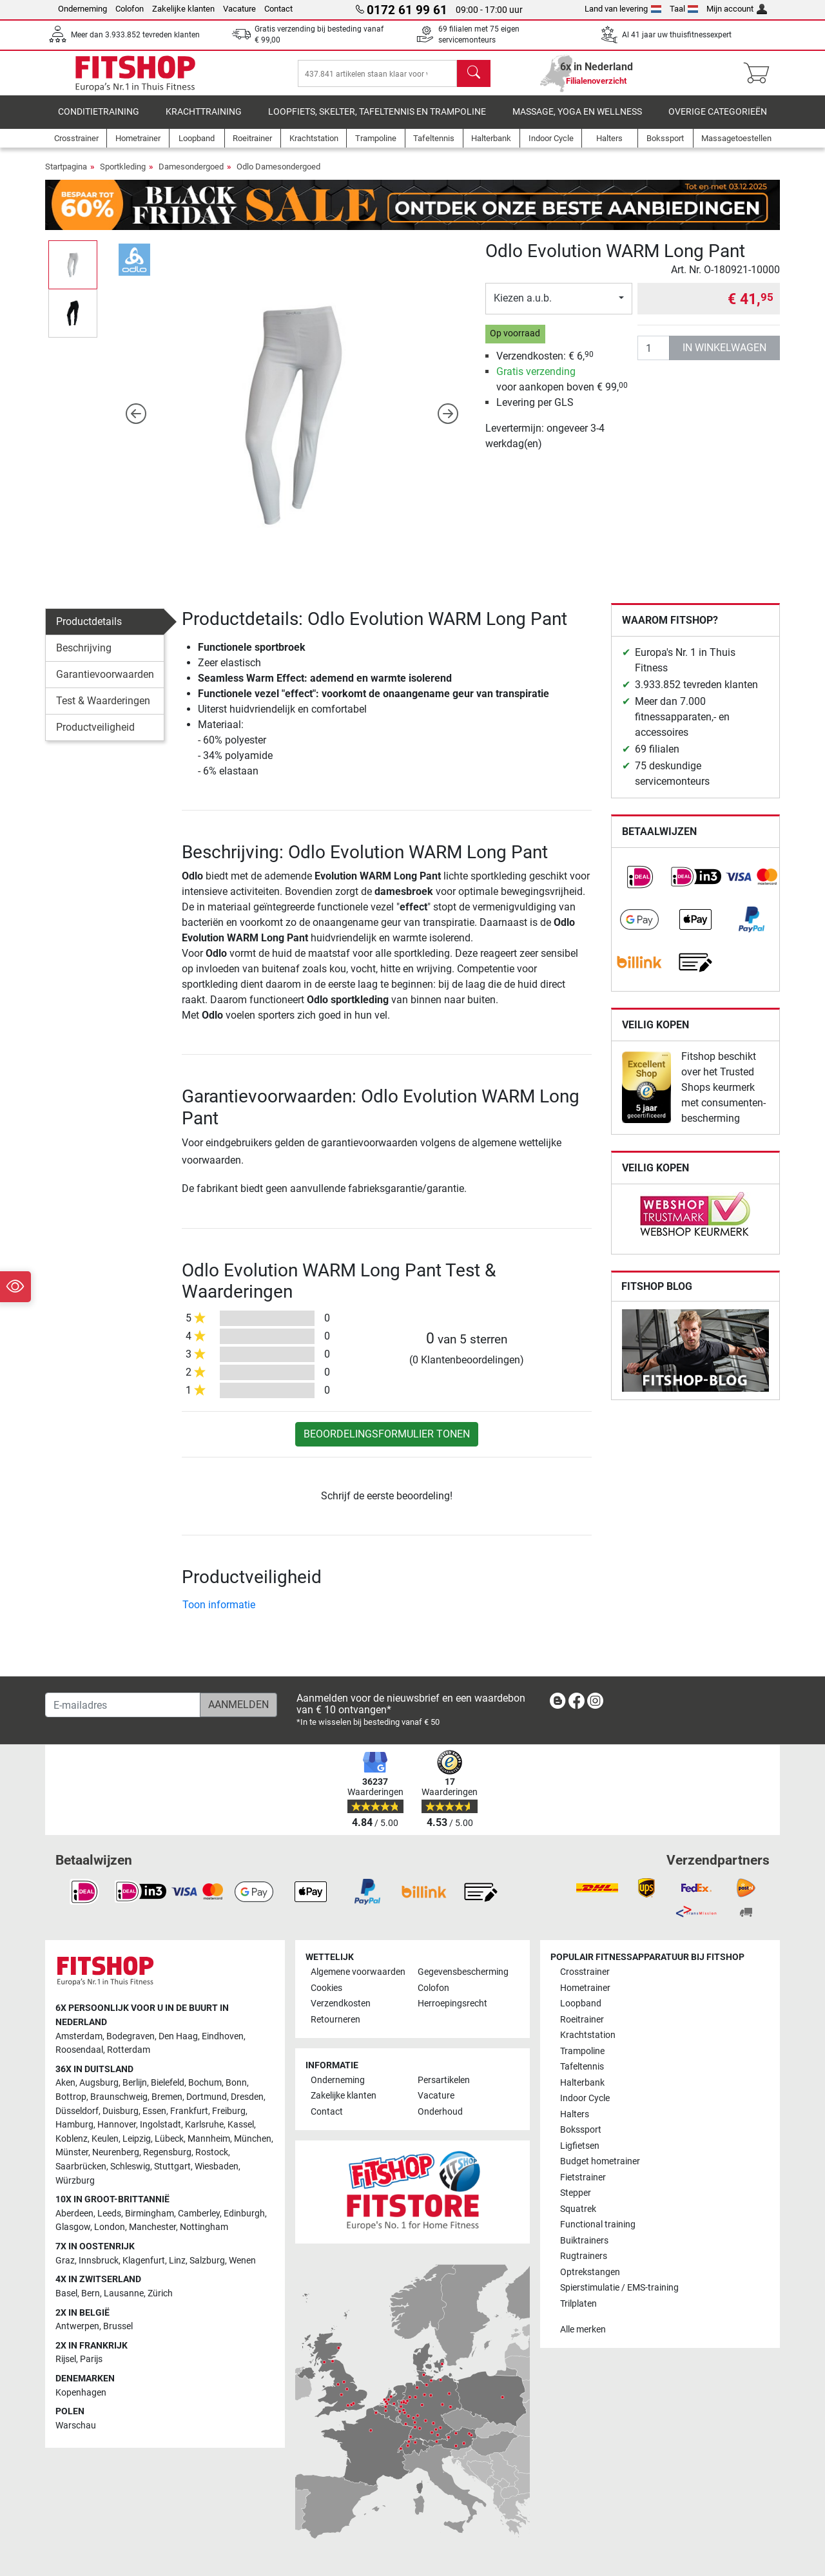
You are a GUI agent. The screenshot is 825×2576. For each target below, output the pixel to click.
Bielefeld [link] (167, 2082)
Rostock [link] (211, 2152)
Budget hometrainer (600, 2161)
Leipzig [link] (136, 2138)
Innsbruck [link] (99, 2260)
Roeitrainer (582, 2019)
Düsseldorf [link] (77, 2111)
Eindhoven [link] (223, 2036)
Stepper (575, 2192)
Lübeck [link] (169, 2138)
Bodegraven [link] (130, 2036)
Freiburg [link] (229, 2111)
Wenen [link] (242, 2260)
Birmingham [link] (149, 2213)
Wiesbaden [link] (216, 2166)
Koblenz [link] (71, 2138)
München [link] (252, 2138)
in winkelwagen (724, 354)
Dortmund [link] (206, 2096)
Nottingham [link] (204, 2227)
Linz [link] (177, 2260)
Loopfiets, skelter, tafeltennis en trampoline (377, 118)
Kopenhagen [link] (80, 2392)
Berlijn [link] (134, 2082)
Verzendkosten (341, 2003)
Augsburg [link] (99, 2082)
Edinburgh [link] (244, 2213)
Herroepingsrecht (452, 2003)
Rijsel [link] (65, 2359)
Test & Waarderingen (103, 707)
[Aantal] (653, 354)
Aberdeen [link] (74, 2213)
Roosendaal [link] (79, 2049)
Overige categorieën (717, 118)
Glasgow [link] (72, 2227)
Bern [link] (90, 2293)
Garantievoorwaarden (105, 681)
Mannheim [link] (209, 2138)
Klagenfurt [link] (143, 2260)
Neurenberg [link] (115, 2152)
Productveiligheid (95, 733)
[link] (639, 883)
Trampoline (582, 2051)
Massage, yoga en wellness (577, 118)
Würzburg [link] (75, 2180)
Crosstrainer (585, 1971)
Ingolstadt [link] (160, 2124)
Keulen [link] (105, 2138)
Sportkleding (123, 173)
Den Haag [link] (178, 2036)
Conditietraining (98, 118)
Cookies (326, 1988)
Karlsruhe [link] (204, 2124)
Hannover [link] (116, 2124)
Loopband (580, 2003)
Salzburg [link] (207, 2260)
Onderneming (82, 9)
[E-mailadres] (122, 1705)
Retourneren (335, 2019)
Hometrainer (585, 1988)
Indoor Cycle (585, 2098)
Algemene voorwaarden (358, 1971)
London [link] (109, 2227)
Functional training (598, 2224)
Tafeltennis (582, 2066)
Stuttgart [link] (172, 2166)
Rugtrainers (583, 2256)
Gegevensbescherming (463, 1971)
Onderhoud (440, 2111)
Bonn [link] (236, 2082)
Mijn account (736, 9)
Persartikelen (444, 2080)
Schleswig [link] (130, 2166)
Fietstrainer (583, 2177)
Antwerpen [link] (77, 2326)
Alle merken (583, 2329)
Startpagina (66, 173)
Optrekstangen (590, 2272)
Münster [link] (71, 2152)
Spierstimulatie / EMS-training (619, 2287)
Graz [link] (65, 2260)
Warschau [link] (75, 2425)
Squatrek (578, 2209)
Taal (684, 9)
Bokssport (580, 2129)
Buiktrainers (584, 2240)
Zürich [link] (160, 2293)
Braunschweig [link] (119, 2096)
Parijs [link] (91, 2359)
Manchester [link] (152, 2227)
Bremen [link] (166, 2096)
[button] (136, 420)
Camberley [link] (199, 2213)
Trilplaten (578, 2303)
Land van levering (623, 9)
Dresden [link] (247, 2096)
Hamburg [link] (74, 2124)
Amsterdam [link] (78, 2036)
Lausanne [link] (124, 2293)
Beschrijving (84, 654)
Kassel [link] (241, 2124)
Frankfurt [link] (189, 2111)
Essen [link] (154, 2111)
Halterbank (582, 2082)
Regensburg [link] (167, 2152)
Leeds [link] (109, 2213)
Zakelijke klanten (183, 9)
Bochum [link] (205, 2082)
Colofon (129, 9)
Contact (278, 9)
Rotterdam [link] (128, 2049)
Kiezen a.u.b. (523, 304)
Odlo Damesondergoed (278, 173)
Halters (574, 2114)
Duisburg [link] (120, 2111)
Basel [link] (66, 2293)
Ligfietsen (579, 2145)
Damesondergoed (191, 173)
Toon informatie (218, 1612)
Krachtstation (588, 2035)
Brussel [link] (118, 2326)
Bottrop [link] (70, 2096)
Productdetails (89, 628)
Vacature (239, 9)
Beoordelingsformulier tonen (387, 1440)
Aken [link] (65, 2082)
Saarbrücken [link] (80, 2166)
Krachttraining (204, 118)
